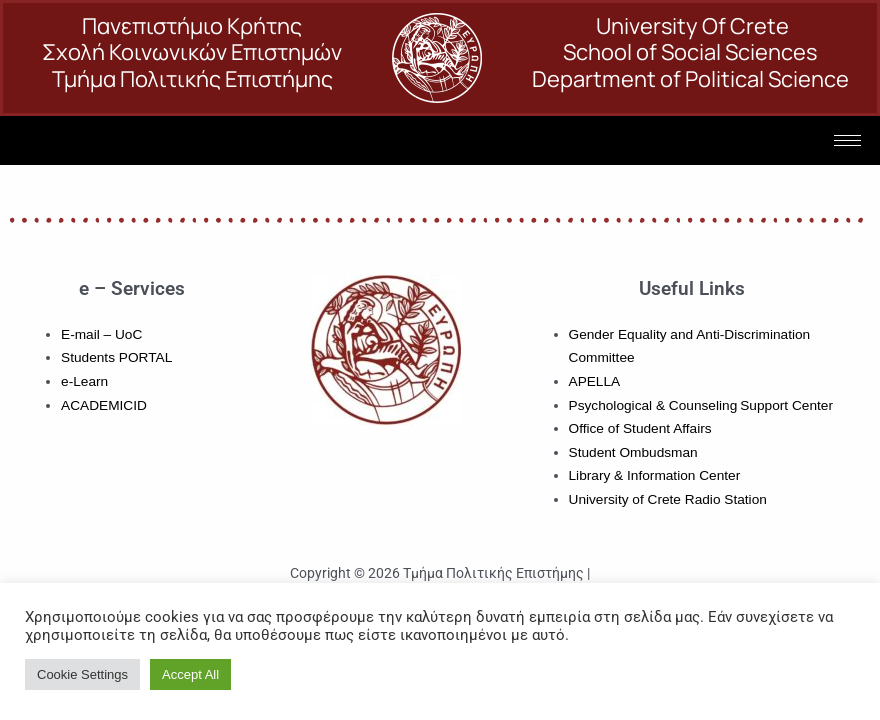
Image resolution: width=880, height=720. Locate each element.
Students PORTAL (116, 357)
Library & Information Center (655, 475)
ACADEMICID (104, 405)
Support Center (786, 405)
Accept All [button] (190, 674)
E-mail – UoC (101, 334)
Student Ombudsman (633, 452)
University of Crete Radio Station (668, 499)
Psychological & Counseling (653, 405)
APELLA (595, 381)
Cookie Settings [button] (82, 674)
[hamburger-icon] (847, 140)
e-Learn (84, 381)
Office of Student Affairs (640, 428)
